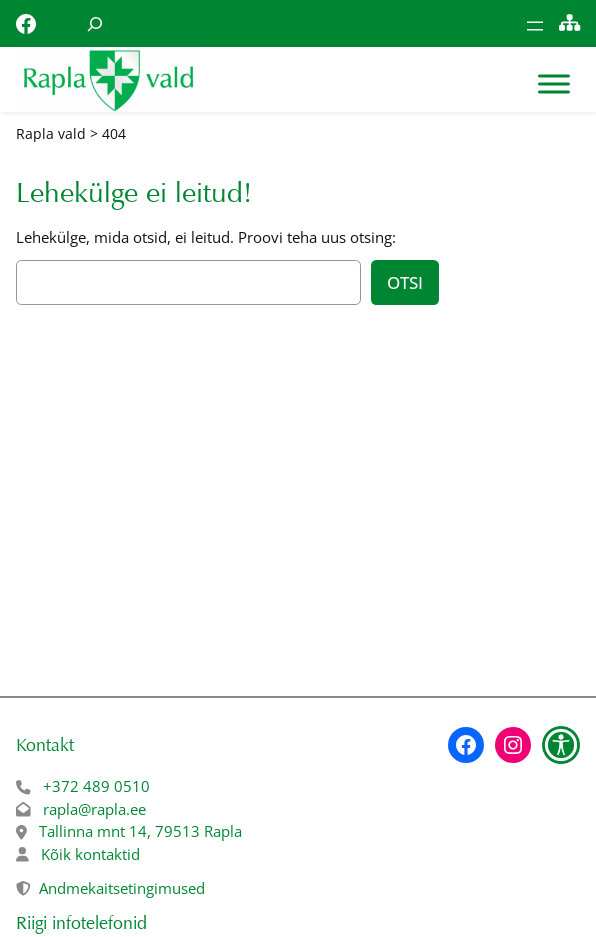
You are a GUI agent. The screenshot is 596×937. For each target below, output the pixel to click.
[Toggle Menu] (554, 84)
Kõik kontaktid (90, 854)
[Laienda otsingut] (95, 23)
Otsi (405, 282)
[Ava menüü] (535, 26)
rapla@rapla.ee (94, 809)
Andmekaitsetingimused (122, 888)
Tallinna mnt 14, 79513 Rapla (140, 831)
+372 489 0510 (96, 786)
